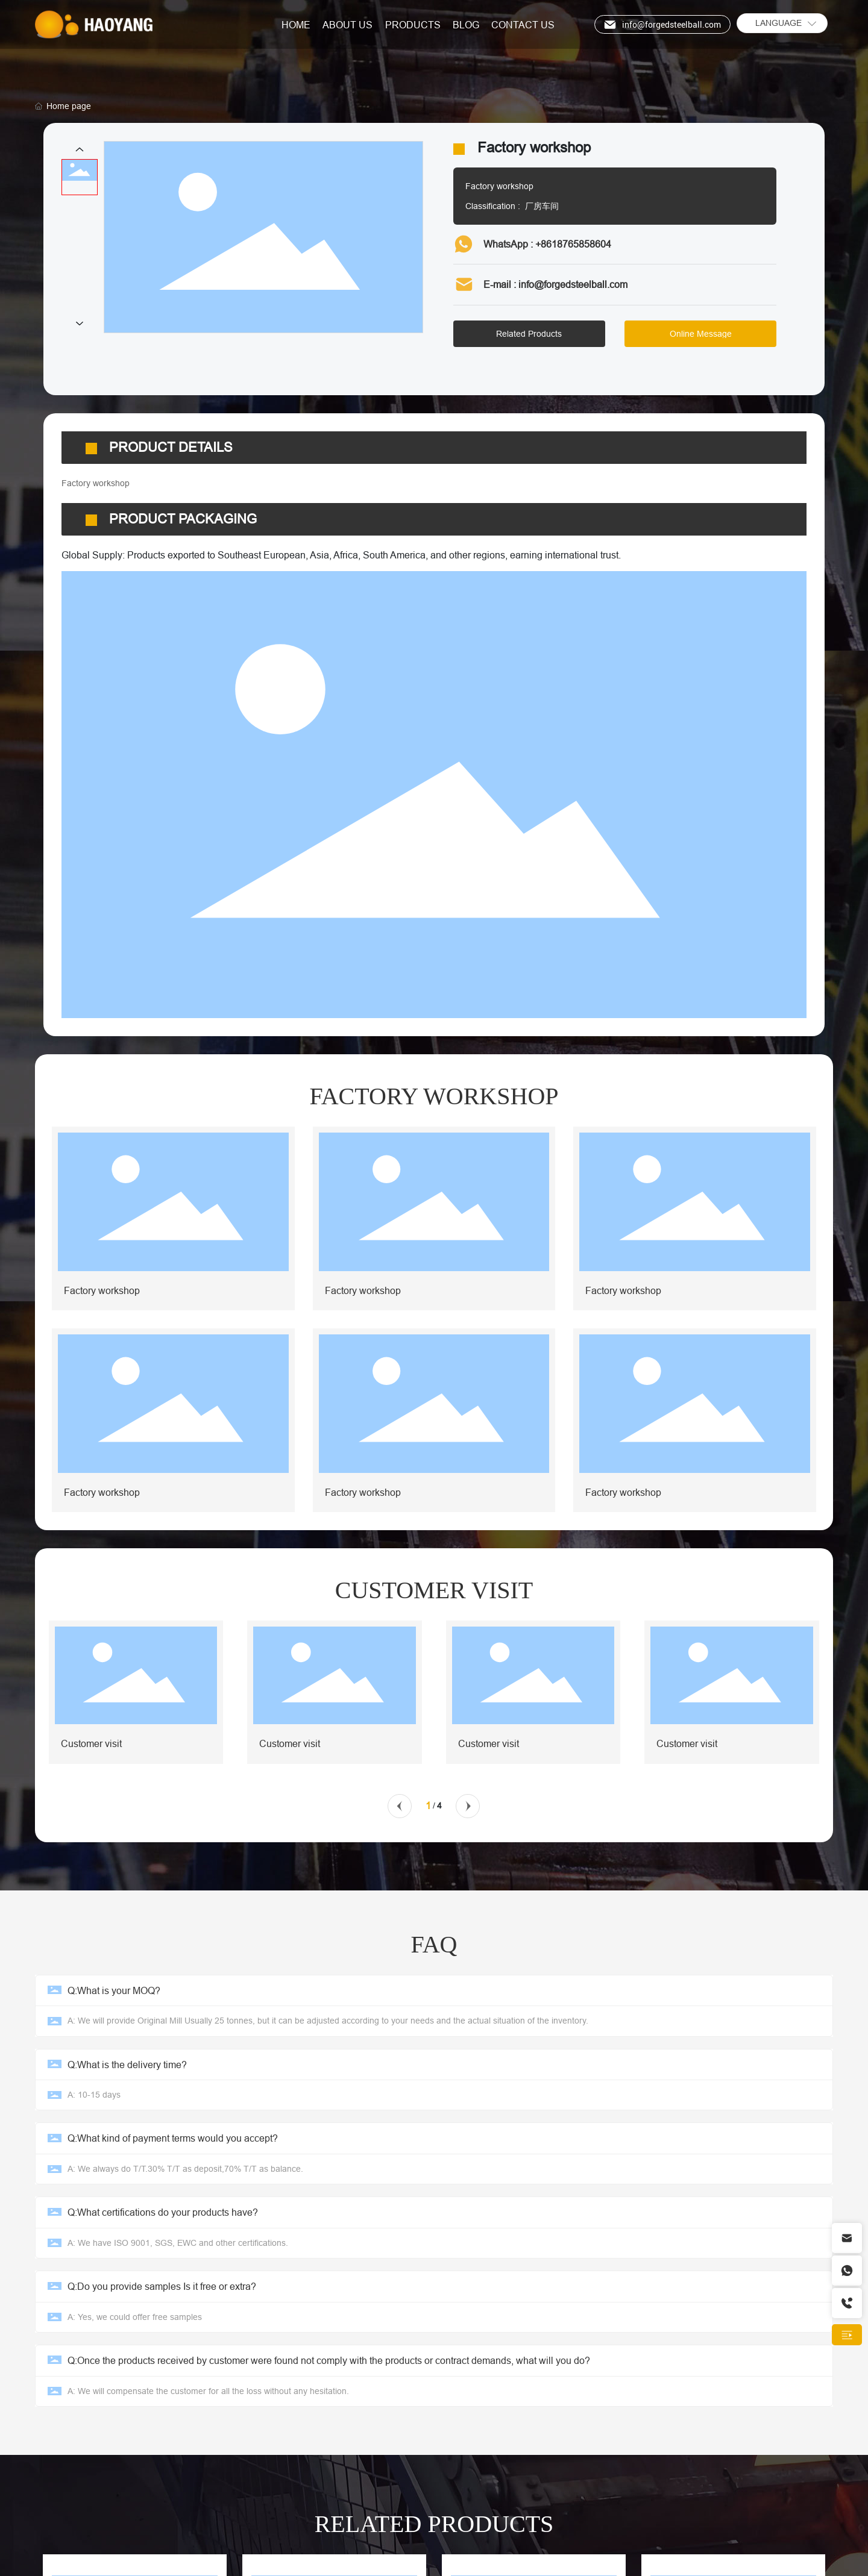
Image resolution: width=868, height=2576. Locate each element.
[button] (400, 1799)
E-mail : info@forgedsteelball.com (555, 284)
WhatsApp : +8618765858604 (547, 244)
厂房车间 (542, 206)
